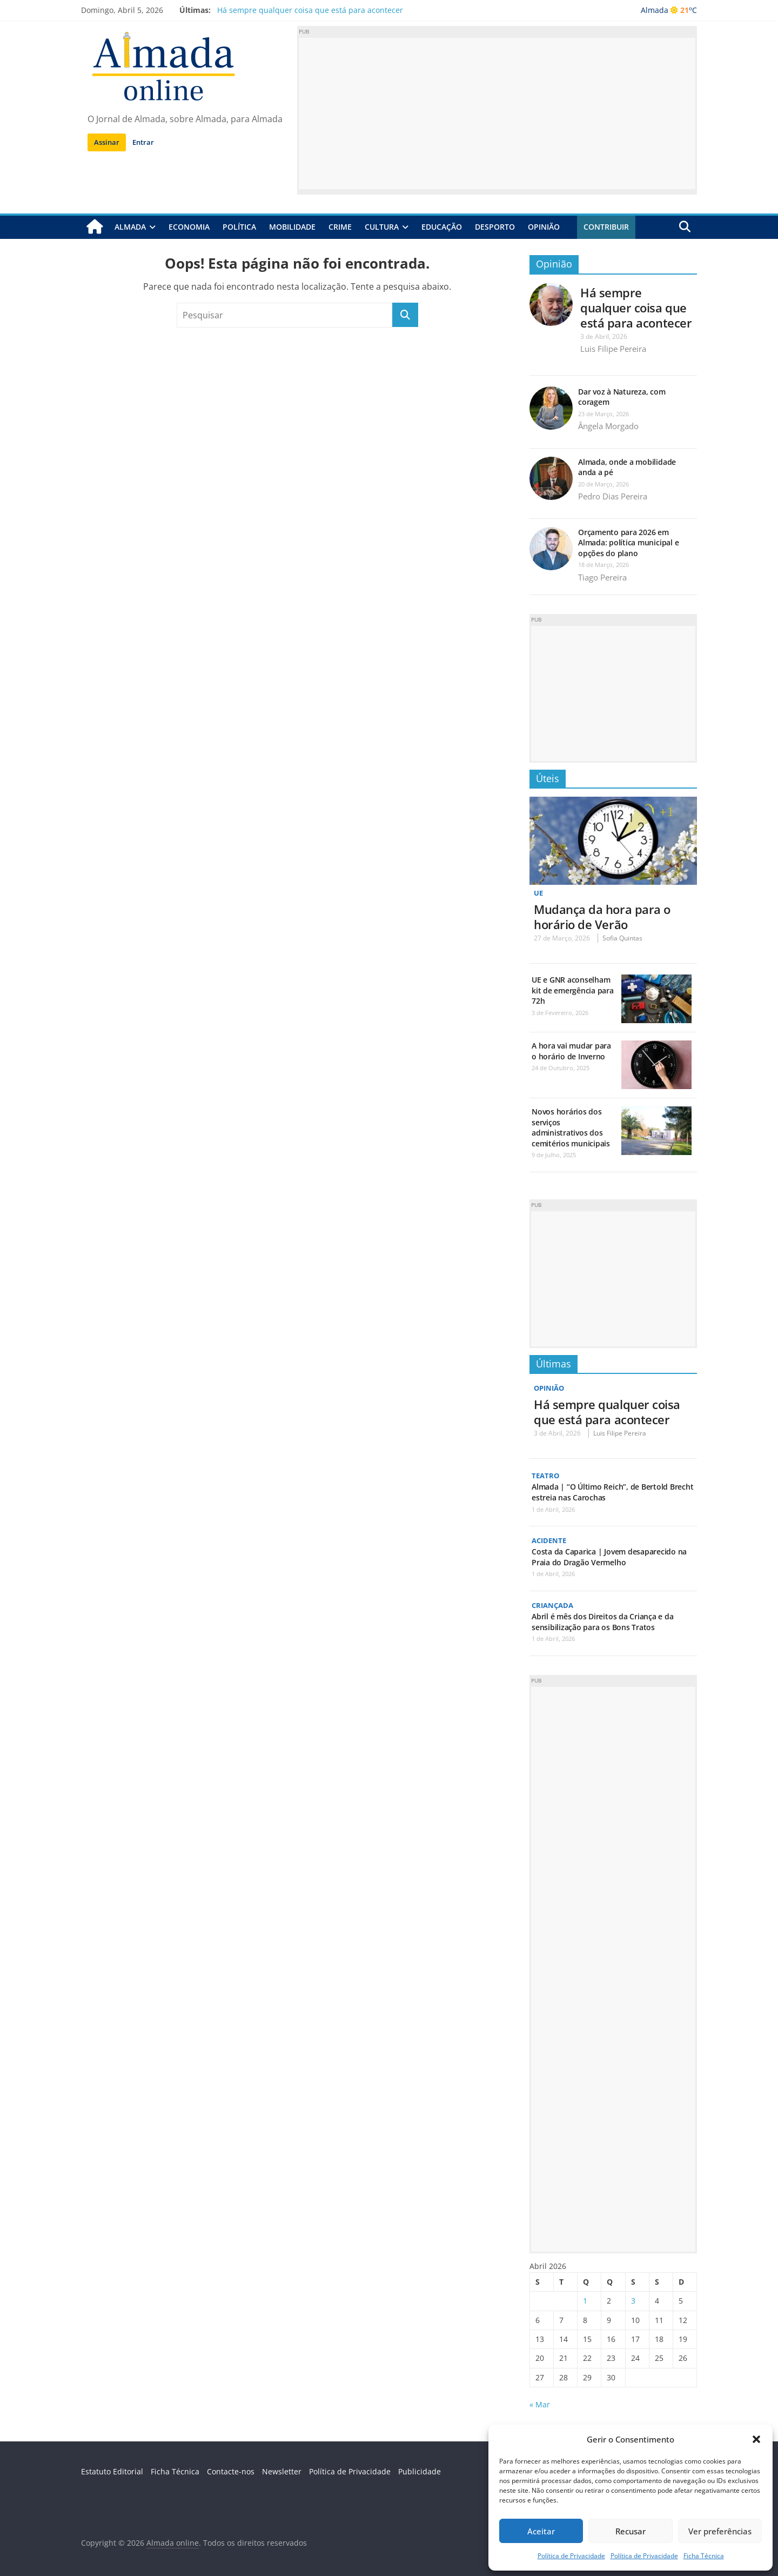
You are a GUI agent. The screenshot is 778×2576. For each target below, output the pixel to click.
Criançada (554, 1604)
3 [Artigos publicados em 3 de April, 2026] (633, 2300)
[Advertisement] (497, 113)
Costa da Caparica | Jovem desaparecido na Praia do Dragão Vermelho (609, 1556)
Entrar (143, 142)
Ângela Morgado (608, 426)
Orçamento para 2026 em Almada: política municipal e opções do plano (628, 542)
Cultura (382, 227)
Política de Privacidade (571, 2555)
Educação (441, 227)
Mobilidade (292, 227)
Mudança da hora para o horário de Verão (602, 916)
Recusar (630, 2531)
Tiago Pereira (602, 576)
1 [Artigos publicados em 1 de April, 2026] (585, 2300)
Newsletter (281, 2471)
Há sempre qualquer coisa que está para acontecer (310, 10)
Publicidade (419, 2471)
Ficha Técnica (703, 2555)
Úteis (547, 777)
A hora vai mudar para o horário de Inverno (571, 1051)
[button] (756, 2439)
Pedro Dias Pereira (612, 496)
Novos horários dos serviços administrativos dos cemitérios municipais (571, 1127)
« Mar (539, 2404)
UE (539, 892)
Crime (340, 227)
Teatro (546, 1475)
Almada (130, 227)
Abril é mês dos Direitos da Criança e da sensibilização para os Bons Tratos (602, 1621)
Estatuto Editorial (112, 2471)
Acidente (550, 1539)
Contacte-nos (230, 2471)
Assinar (106, 142)
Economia (189, 227)
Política (239, 227)
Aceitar (541, 2531)
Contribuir (606, 227)
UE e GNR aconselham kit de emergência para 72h (573, 990)
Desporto (495, 227)
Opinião (544, 227)
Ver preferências (720, 2531)
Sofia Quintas (622, 937)
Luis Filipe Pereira (613, 348)
